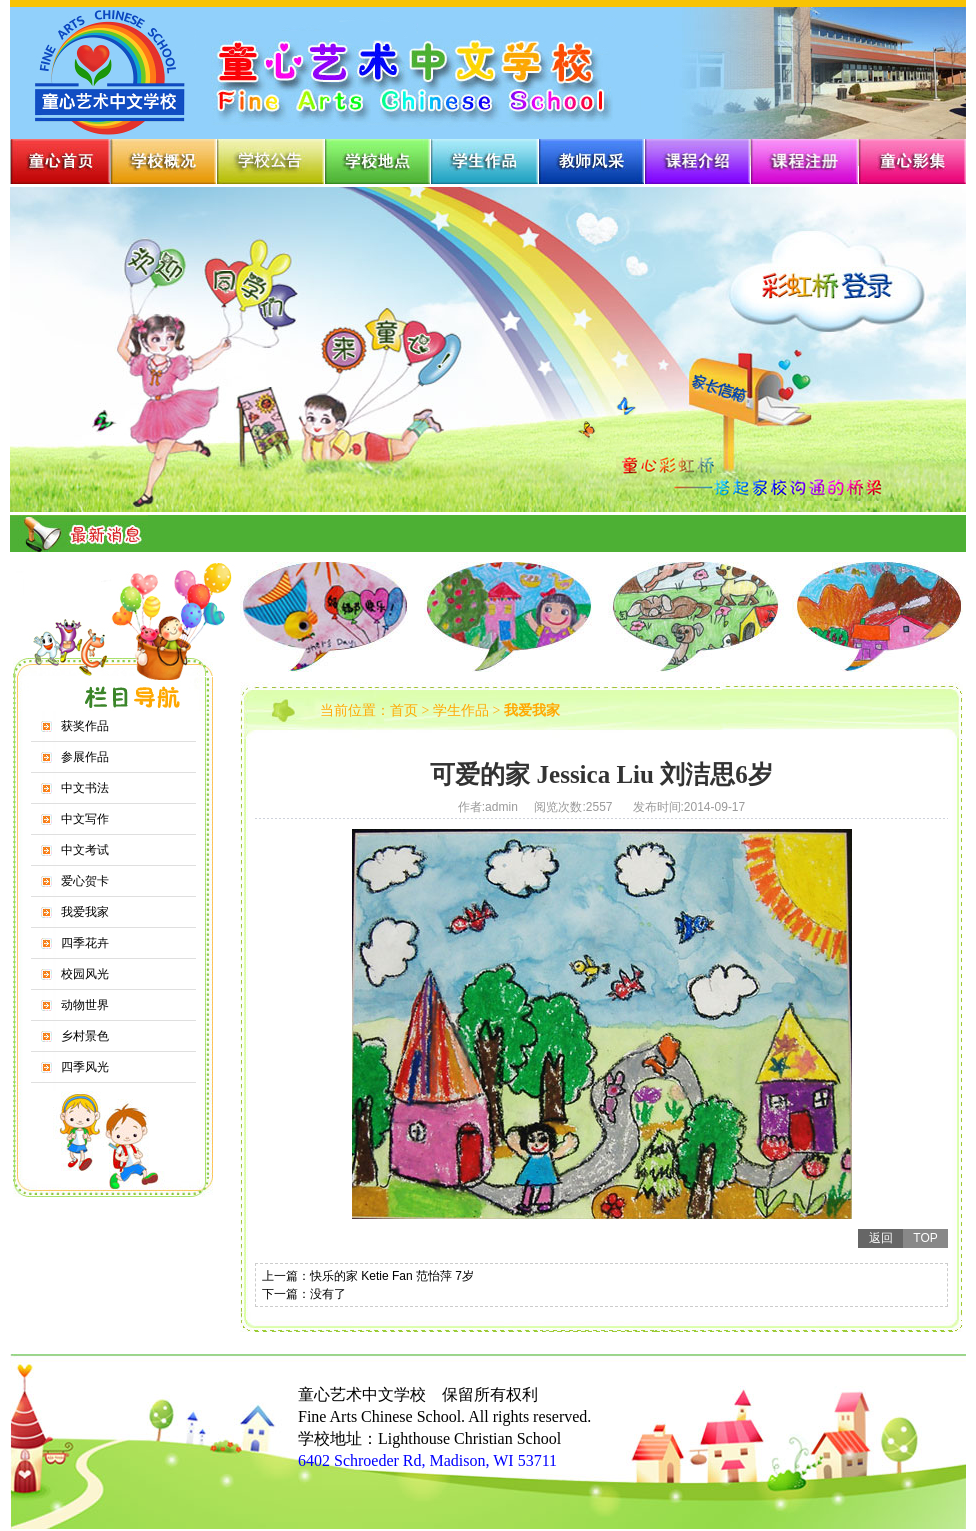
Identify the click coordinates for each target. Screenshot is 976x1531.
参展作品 (85, 757)
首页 (404, 710)
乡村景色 (85, 1036)
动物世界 (85, 1005)
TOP (925, 1238)
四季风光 (85, 1067)
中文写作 (85, 819)
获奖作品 (85, 726)
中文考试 (85, 850)
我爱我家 (85, 912)
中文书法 (85, 788)
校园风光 (85, 974)
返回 (881, 1238)
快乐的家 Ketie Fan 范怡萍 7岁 (392, 1276)
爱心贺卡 (85, 881)
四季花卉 (85, 943)
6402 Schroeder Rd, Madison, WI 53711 (427, 1460)
